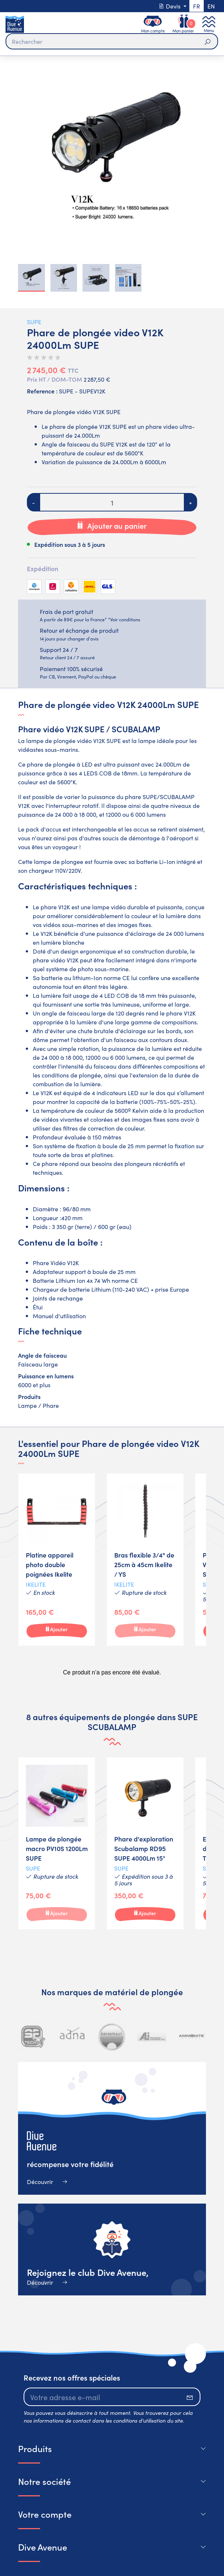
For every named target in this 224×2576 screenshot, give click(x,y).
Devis (170, 6)
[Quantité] (112, 502)
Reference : (42, 391)
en (211, 6)
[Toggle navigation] (208, 24)
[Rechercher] (112, 41)
